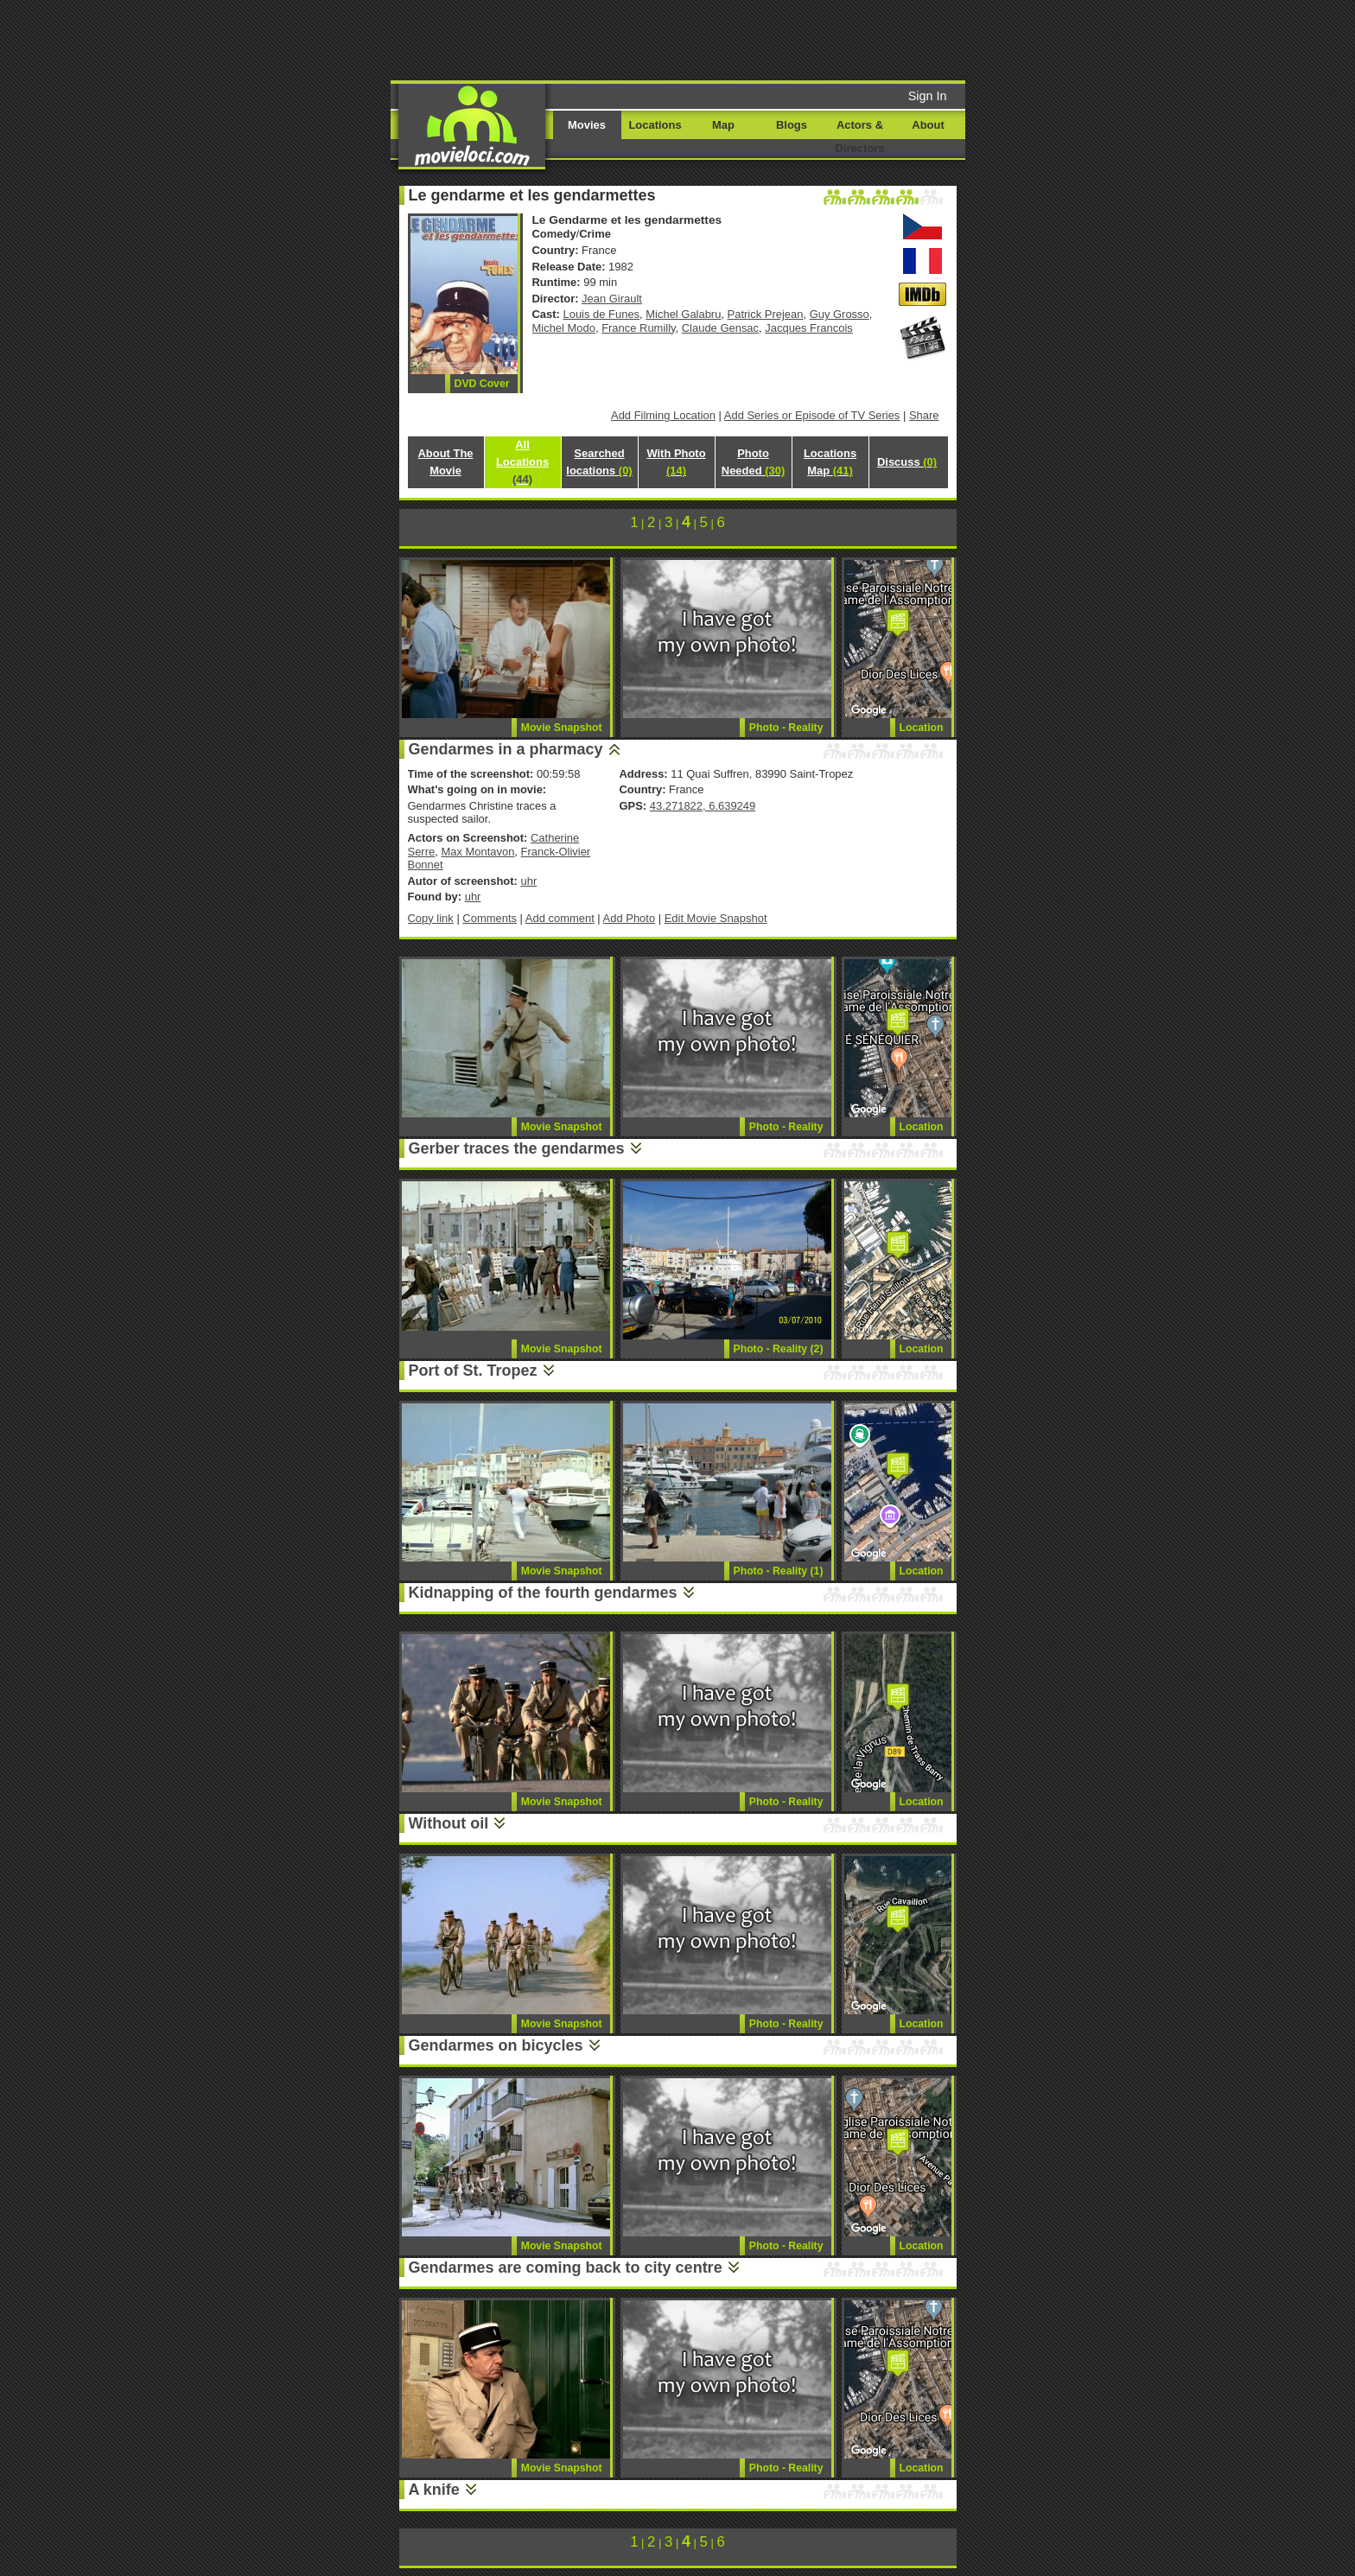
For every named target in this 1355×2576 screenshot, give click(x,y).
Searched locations (599, 462)
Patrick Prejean (766, 314)
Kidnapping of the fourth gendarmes (543, 1592)
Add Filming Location (663, 415)
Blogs (791, 124)
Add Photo (629, 918)
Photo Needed (753, 462)
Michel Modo (563, 327)
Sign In (927, 96)
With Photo (675, 462)
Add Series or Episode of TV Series (812, 415)
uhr (528, 881)
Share (924, 415)
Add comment (560, 918)
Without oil (449, 1823)
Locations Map (830, 462)
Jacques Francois (809, 327)
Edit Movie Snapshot (716, 918)
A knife (434, 2489)
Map (723, 124)
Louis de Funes (601, 314)
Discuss (907, 461)
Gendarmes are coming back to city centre (565, 2267)
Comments (489, 918)
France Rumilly (638, 327)
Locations (654, 124)
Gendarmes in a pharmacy (506, 749)
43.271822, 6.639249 (702, 805)
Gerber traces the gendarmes (517, 1148)
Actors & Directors (860, 136)
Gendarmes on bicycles (496, 2045)
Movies (587, 124)
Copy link (431, 918)
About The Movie (445, 462)
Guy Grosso (839, 314)
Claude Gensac (720, 327)
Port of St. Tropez (473, 1370)
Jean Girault (612, 298)
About (928, 124)
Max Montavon (477, 851)
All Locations (522, 462)
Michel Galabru (683, 314)
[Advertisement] (810, 39)
